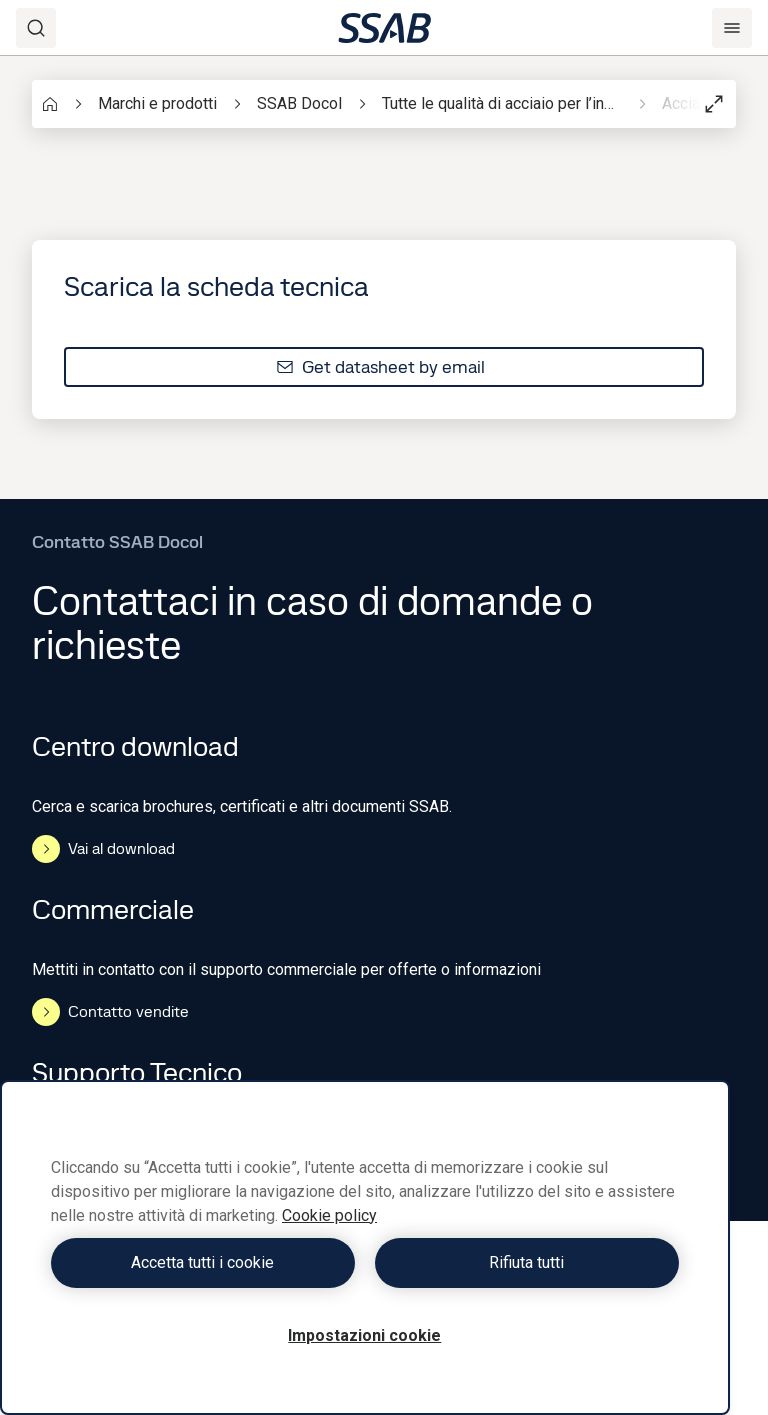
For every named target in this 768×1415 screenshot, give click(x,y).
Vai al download (103, 849)
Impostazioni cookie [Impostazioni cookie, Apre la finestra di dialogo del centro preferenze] (364, 1335)
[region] (365, 1247)
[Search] (36, 28)
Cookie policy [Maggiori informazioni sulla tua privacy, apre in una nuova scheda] (329, 1215)
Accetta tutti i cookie (202, 1262)
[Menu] (732, 28)
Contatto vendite (110, 1012)
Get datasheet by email (380, 366)
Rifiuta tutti (526, 1262)
